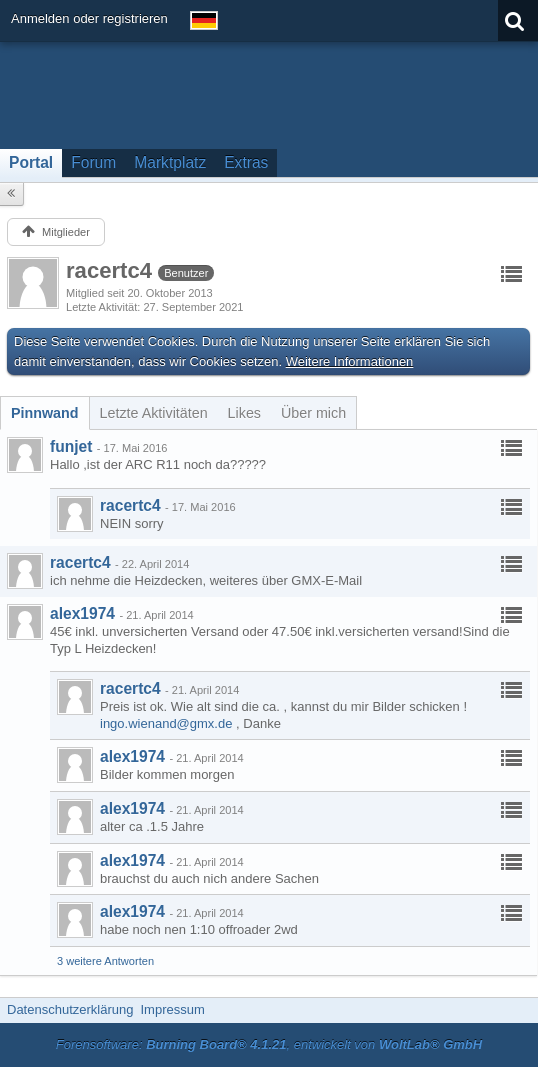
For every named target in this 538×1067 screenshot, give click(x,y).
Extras (246, 162)
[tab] (45, 413)
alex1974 (82, 613)
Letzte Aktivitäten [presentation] (154, 413)
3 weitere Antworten (105, 961)
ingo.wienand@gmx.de (166, 723)
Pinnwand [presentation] (45, 413)
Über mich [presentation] (313, 413)
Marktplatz (170, 162)
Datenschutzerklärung (70, 1009)
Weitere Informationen (350, 361)
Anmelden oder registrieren (89, 18)
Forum (93, 162)
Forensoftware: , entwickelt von (269, 1044)
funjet (71, 446)
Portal (31, 162)
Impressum (172, 1009)
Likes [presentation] (244, 413)
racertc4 (130, 505)
